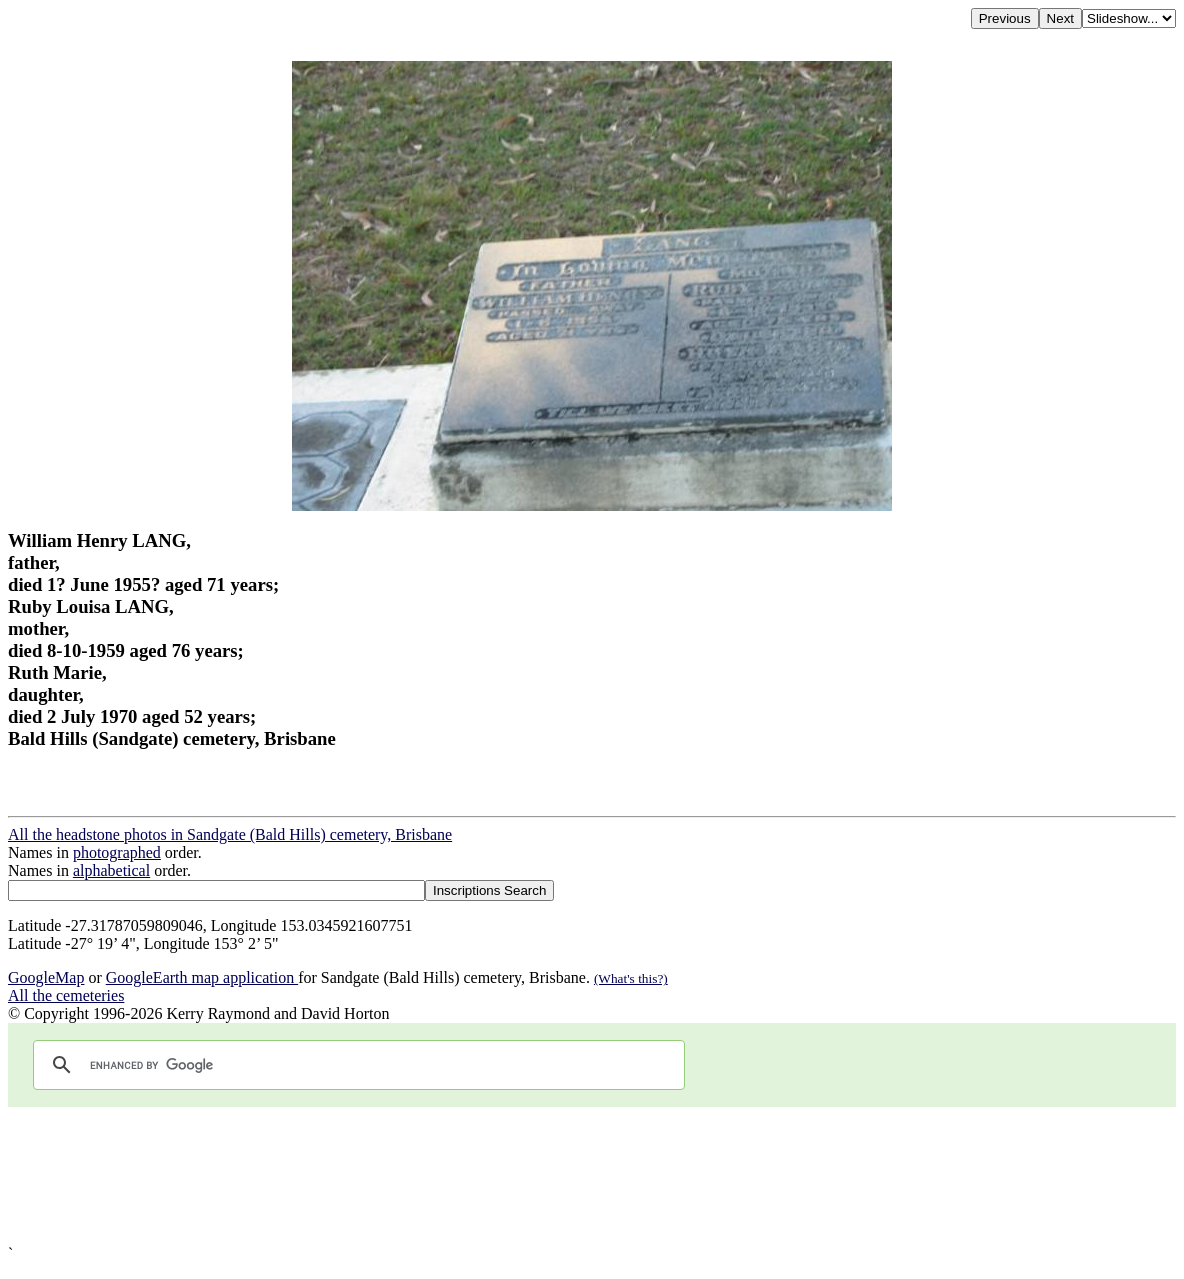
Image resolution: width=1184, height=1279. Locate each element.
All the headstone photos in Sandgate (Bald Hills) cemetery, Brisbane (230, 834)
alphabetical (111, 870)
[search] (356, 1065)
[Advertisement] (592, 1176)
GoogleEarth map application (202, 977)
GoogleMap (46, 977)
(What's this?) (631, 978)
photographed (117, 852)
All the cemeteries (66, 995)
